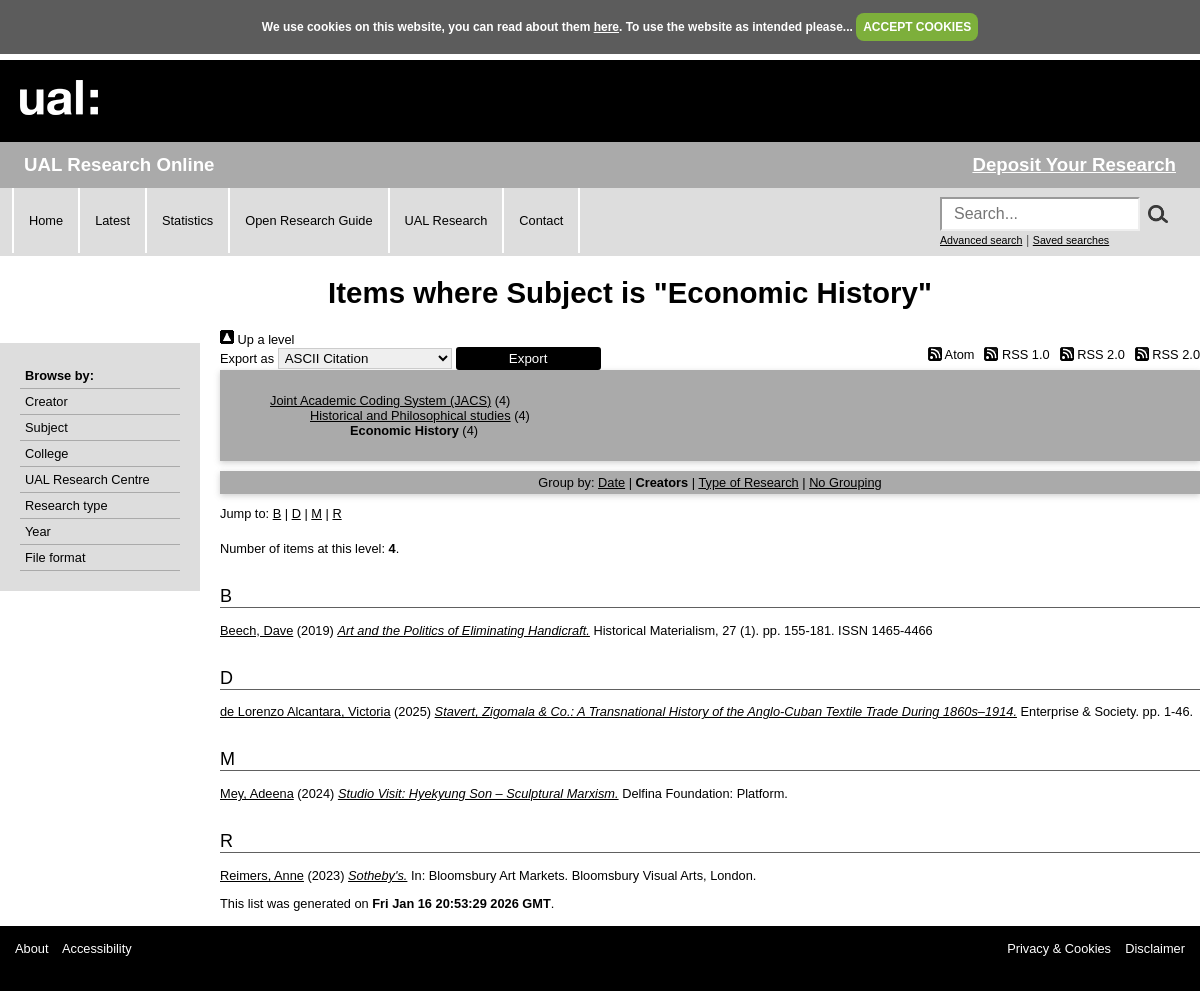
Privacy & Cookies (1059, 948)
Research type (66, 505)
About (31, 948)
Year (38, 531)
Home (46, 220)
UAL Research (446, 220)
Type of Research (748, 482)
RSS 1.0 (1014, 354)
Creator (46, 401)
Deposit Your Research (1074, 164)
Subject (46, 427)
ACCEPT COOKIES (917, 27)
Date (611, 482)
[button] (528, 358)
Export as (247, 358)
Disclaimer (1155, 948)
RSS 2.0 (1089, 354)
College (46, 453)
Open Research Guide (308, 220)
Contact (541, 220)
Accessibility (97, 948)
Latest (112, 220)
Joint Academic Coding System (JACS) (380, 400)
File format (55, 557)
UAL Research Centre (87, 479)
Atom (947, 354)
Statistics (187, 220)
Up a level (257, 339)
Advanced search (981, 240)
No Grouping (845, 482)
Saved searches (1071, 240)
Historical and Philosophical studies (410, 415)
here (606, 27)
